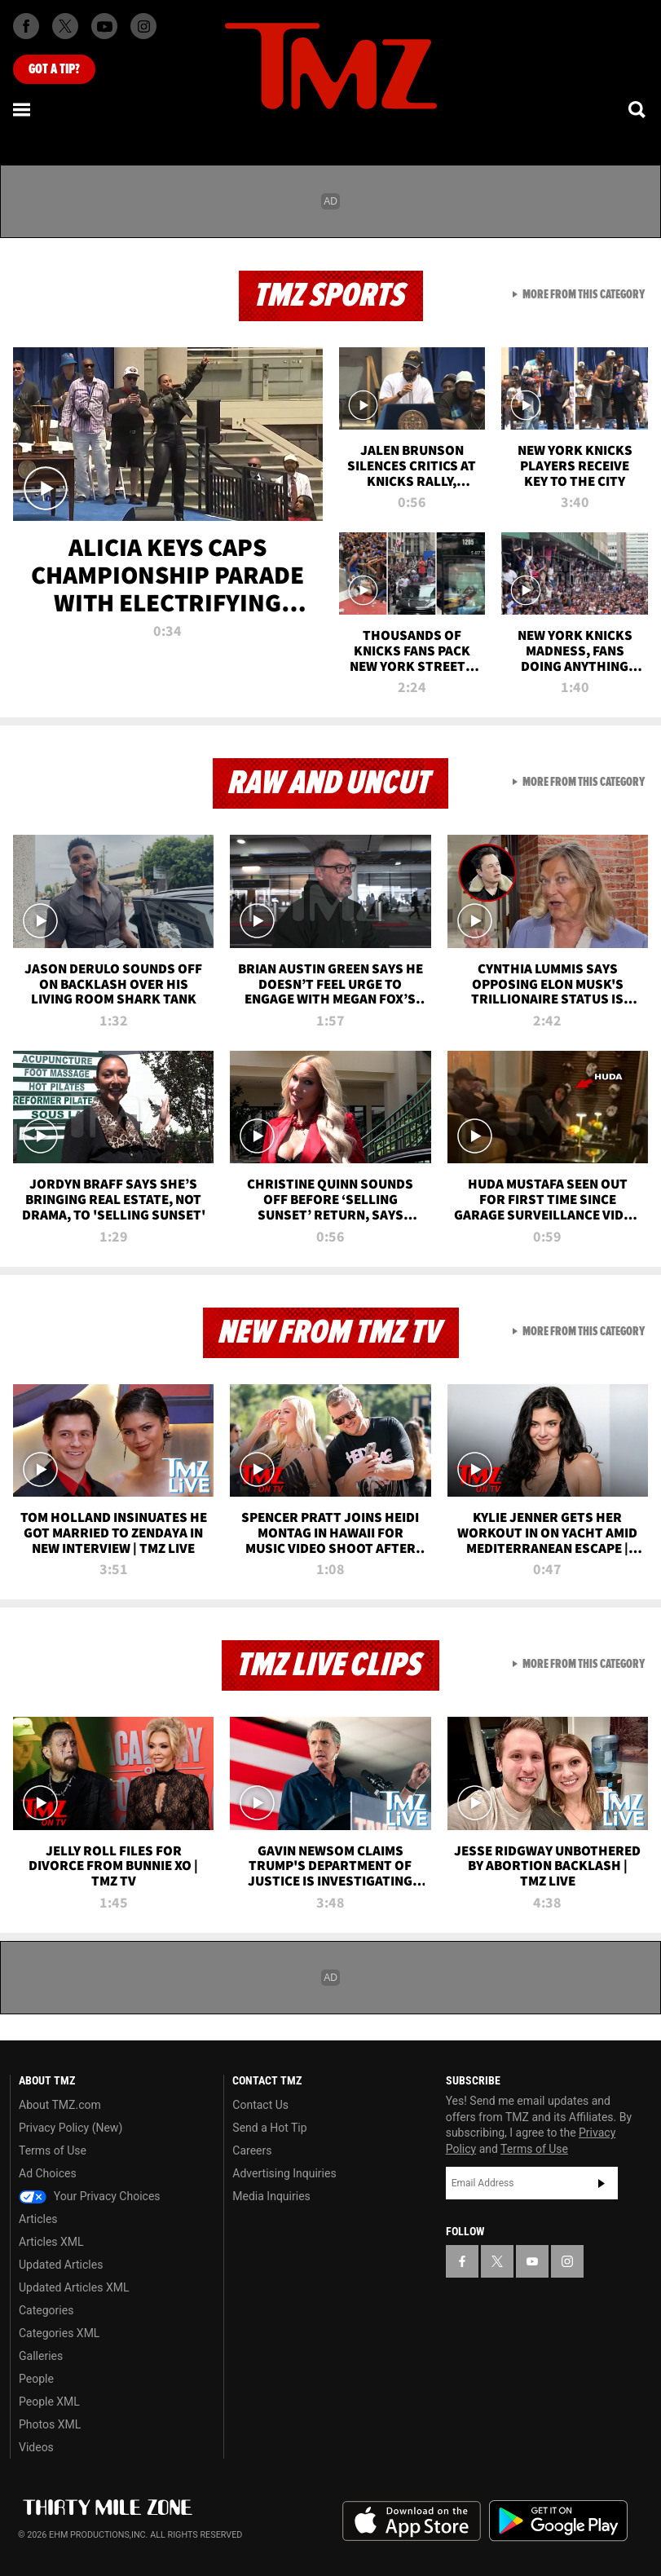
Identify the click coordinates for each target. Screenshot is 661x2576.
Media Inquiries (271, 2196)
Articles (38, 2218)
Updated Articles (61, 2264)
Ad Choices (48, 2173)
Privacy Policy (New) (70, 2127)
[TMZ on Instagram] (143, 26)
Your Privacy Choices (90, 2196)
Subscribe (601, 2183)
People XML (49, 2401)
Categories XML (59, 2333)
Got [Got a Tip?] (54, 69)
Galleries (41, 2355)
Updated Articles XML (74, 2287)
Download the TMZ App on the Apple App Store (411, 2521)
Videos (36, 2447)
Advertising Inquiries (284, 2173)
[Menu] (23, 109)
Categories (46, 2310)
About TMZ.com (60, 2104)
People (36, 2378)
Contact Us (260, 2104)
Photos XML (50, 2424)
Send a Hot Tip (269, 2127)
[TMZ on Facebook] (26, 26)
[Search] (638, 109)
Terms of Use (52, 2150)
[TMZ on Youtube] (104, 26)
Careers (251, 2150)
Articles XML (51, 2241)
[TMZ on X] (65, 26)
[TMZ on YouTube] (532, 2261)
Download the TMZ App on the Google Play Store (558, 2521)
